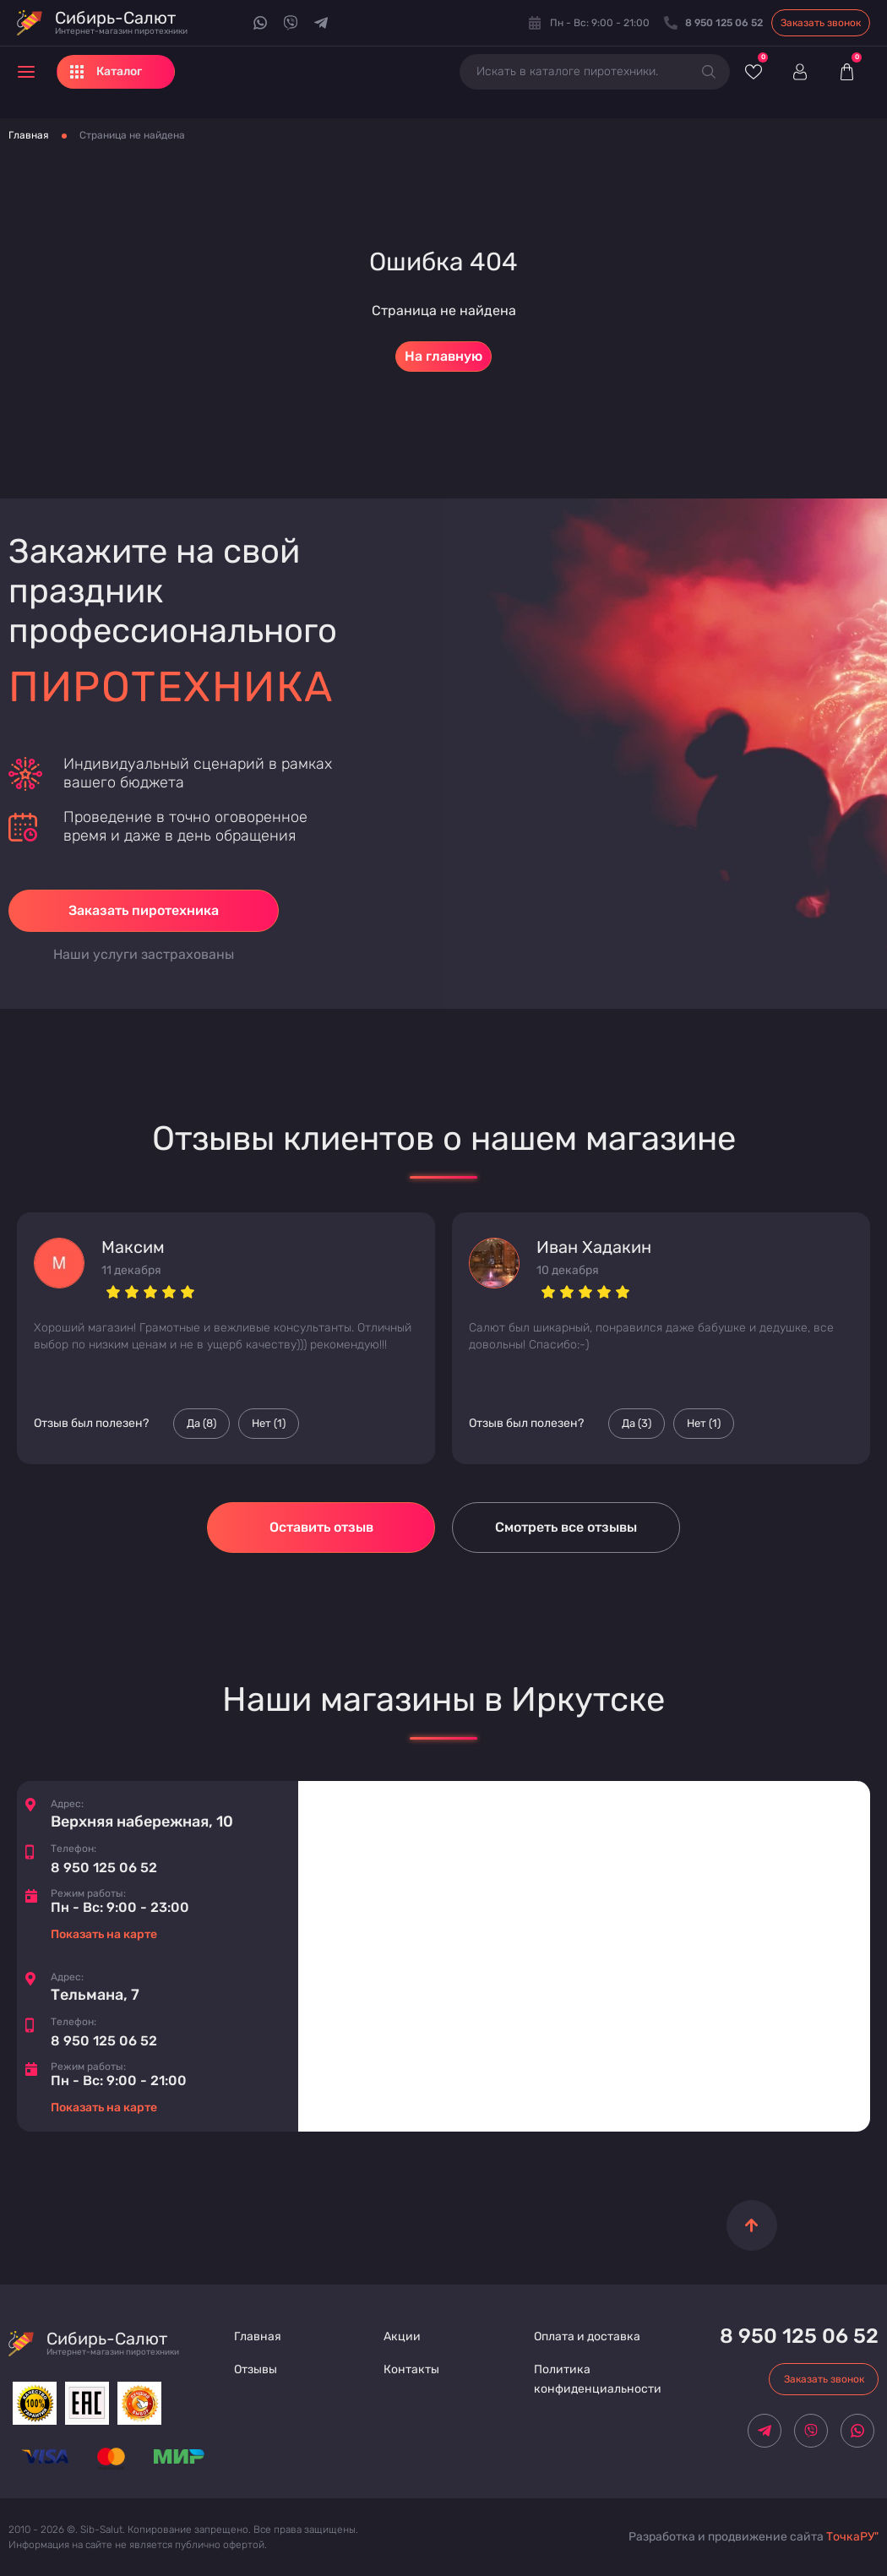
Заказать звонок (821, 23)
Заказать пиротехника (143, 910)
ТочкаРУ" (852, 2537)
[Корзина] (846, 71)
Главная (28, 135)
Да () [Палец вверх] (201, 1423)
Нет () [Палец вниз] (269, 1423)
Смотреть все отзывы (566, 1527)
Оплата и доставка (587, 2336)
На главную (443, 356)
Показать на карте (104, 1934)
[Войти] (799, 71)
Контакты (411, 2369)
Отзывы (255, 2369)
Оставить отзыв (321, 1527)
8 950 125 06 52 (104, 1868)
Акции (402, 2336)
